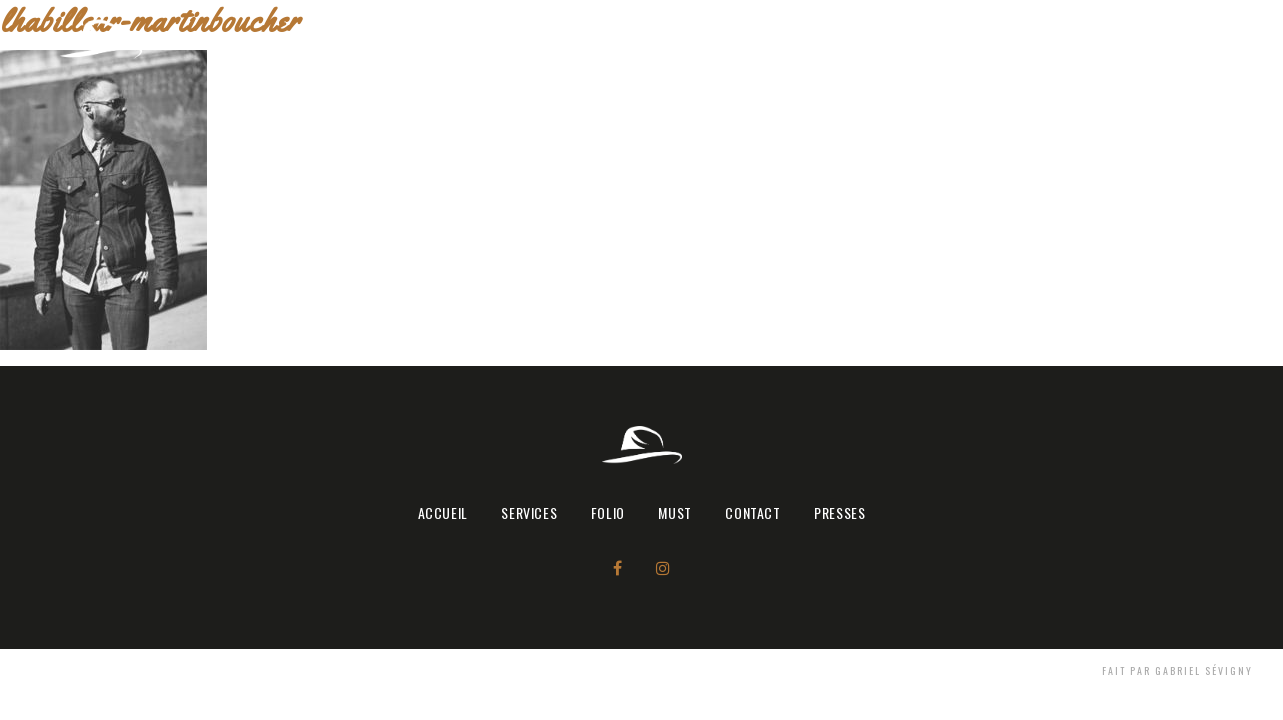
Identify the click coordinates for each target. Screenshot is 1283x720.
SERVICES (887, 38)
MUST (1037, 38)
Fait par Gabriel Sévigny (1177, 670)
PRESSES (1212, 38)
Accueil (803, 38)
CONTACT (1119, 38)
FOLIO (969, 38)
